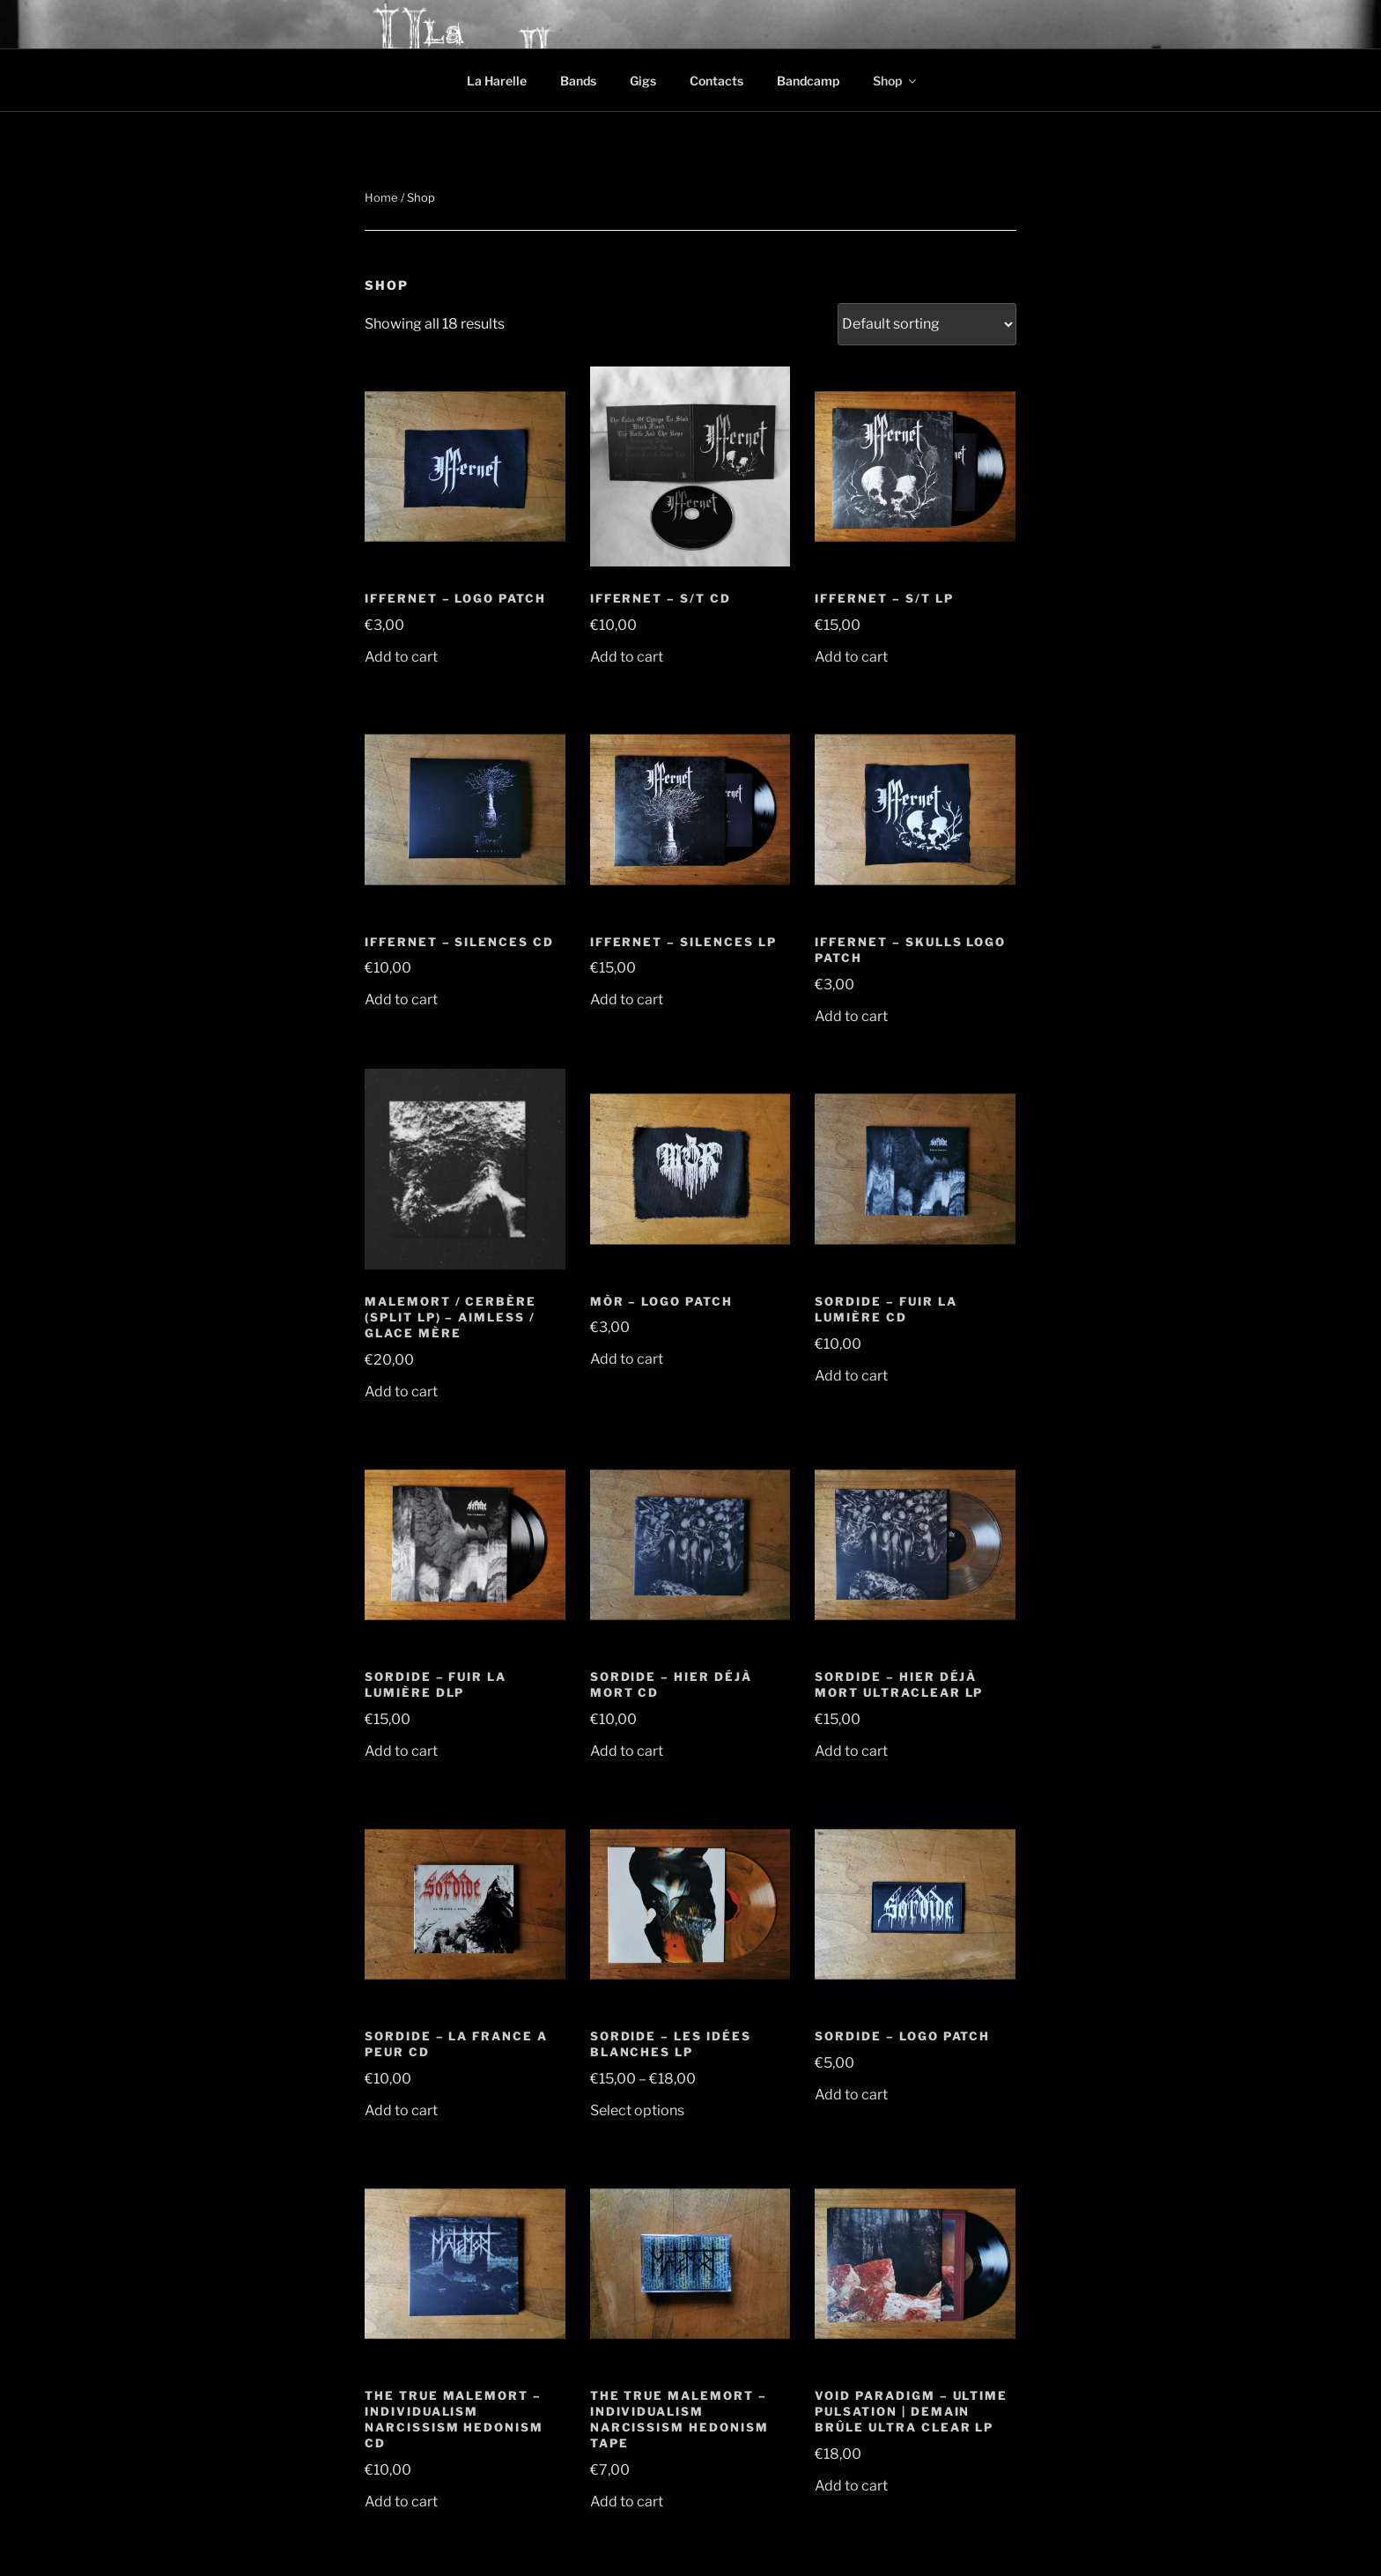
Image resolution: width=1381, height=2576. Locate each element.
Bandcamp (808, 80)
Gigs (643, 80)
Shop (896, 80)
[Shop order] (927, 324)
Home (381, 197)
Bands (578, 80)
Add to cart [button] (401, 656)
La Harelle (497, 80)
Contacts (716, 80)
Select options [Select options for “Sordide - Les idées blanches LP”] (637, 2110)
